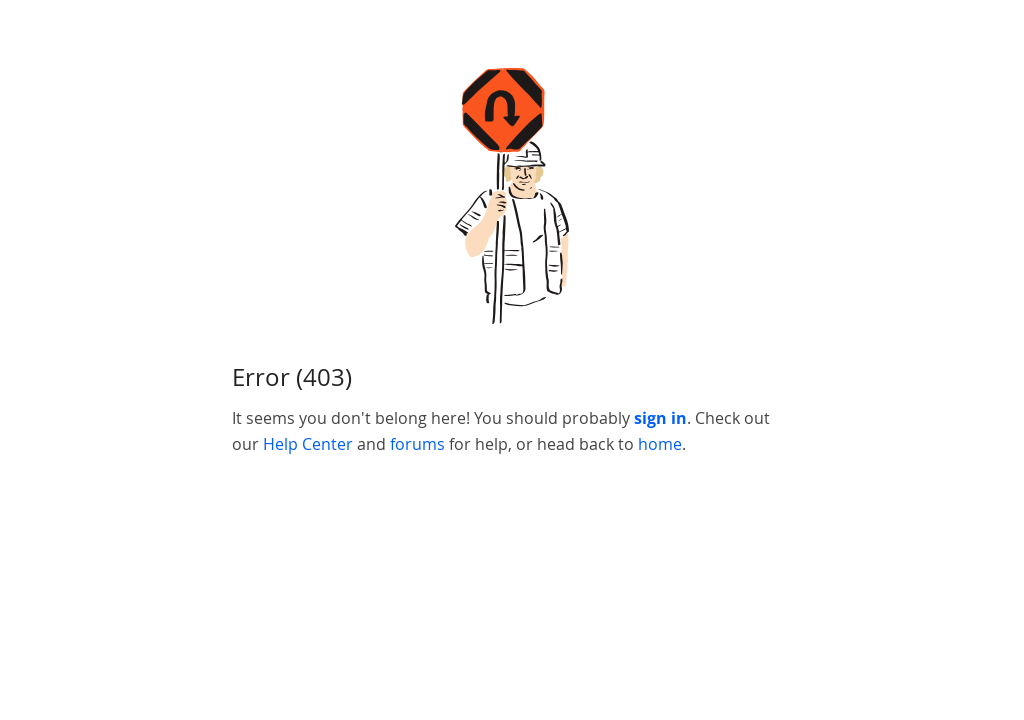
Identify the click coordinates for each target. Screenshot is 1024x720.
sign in (660, 418)
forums (417, 444)
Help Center (308, 444)
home (660, 444)
